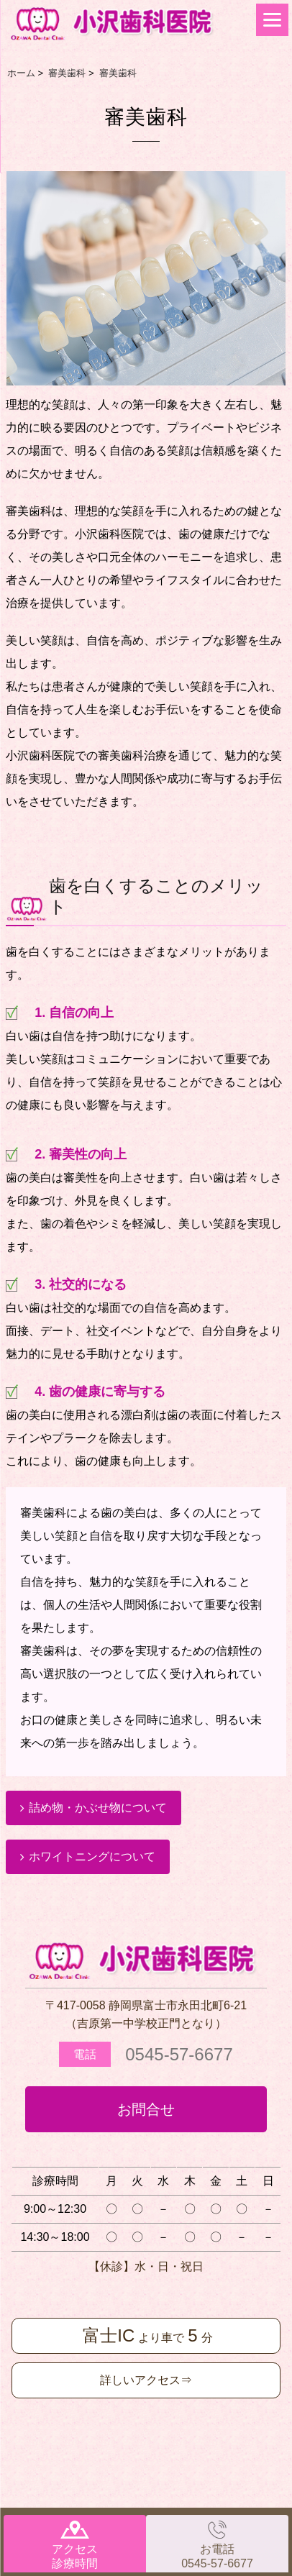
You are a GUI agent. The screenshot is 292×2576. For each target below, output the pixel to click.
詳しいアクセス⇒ (146, 2380)
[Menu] (272, 20)
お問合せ (146, 2109)
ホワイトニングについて (92, 1856)
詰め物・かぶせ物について (98, 1807)
